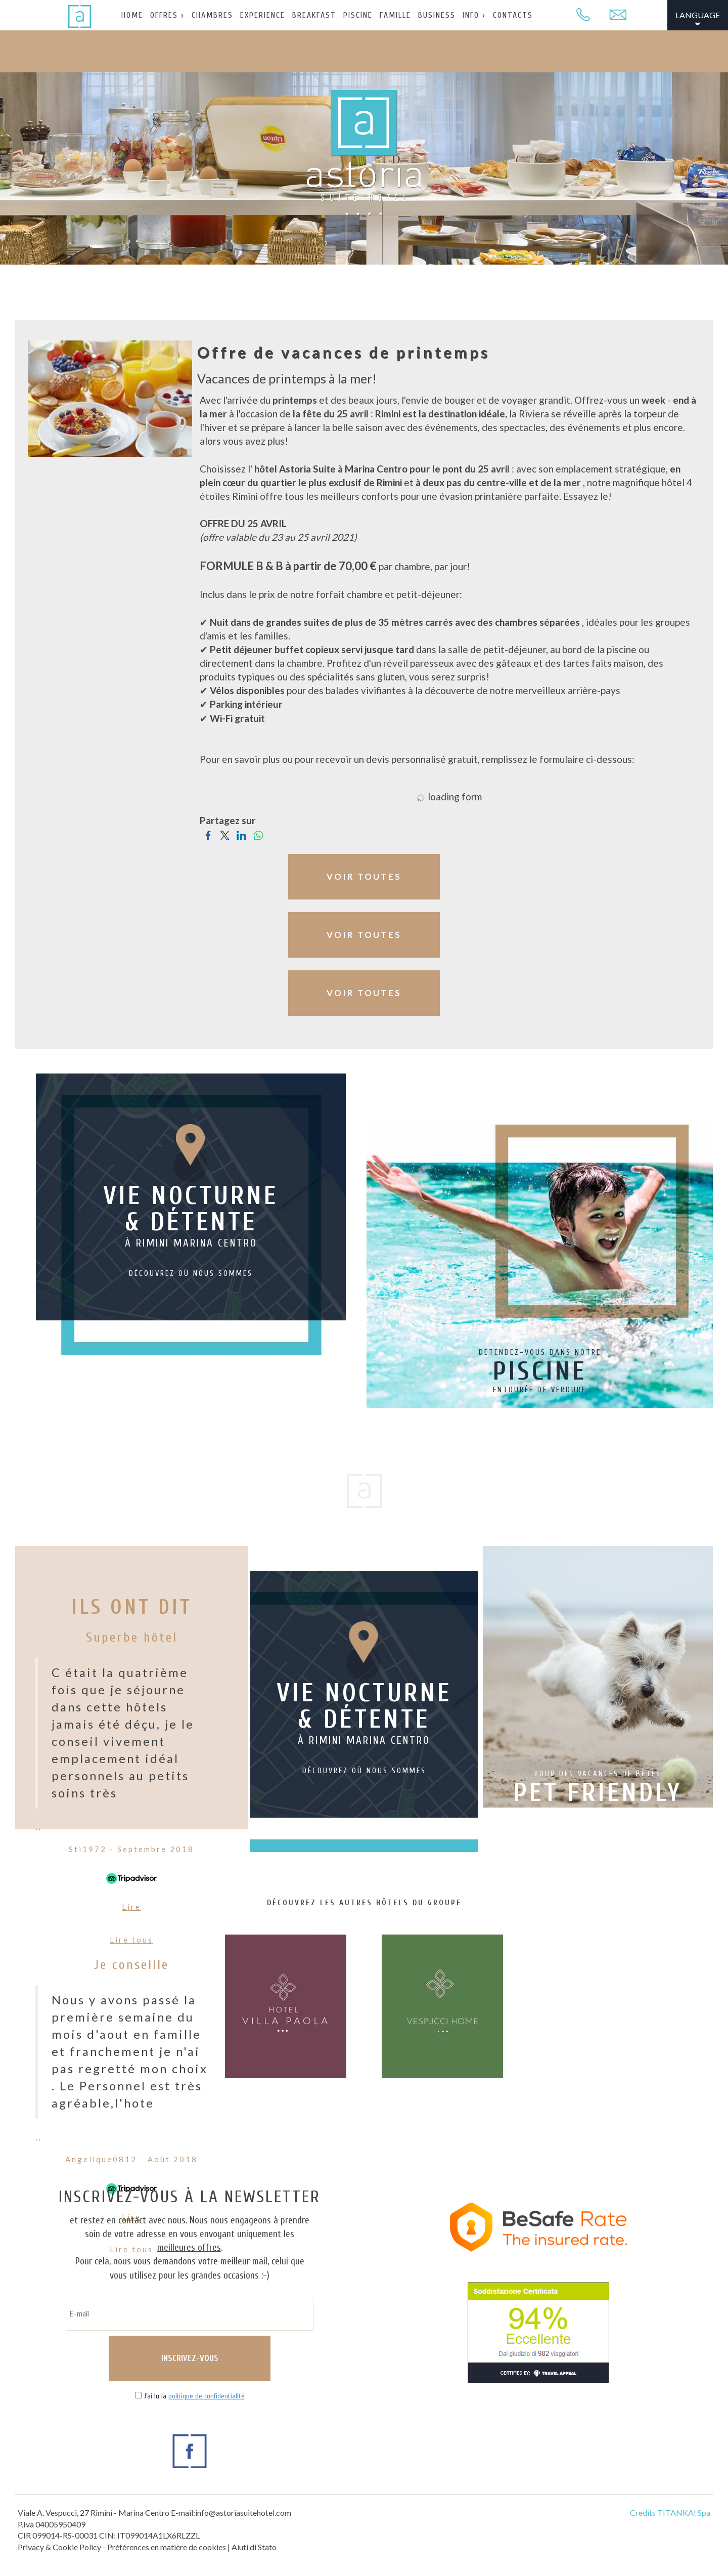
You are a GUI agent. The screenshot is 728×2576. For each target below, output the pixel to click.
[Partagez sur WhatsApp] (258, 834)
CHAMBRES (212, 15)
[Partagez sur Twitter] (224, 834)
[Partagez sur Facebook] (208, 834)
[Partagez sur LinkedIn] (241, 834)
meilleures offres (189, 2247)
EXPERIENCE (262, 15)
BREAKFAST (314, 15)
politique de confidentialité (206, 2396)
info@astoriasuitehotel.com (243, 2512)
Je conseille (131, 1965)
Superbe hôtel (131, 1637)
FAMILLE (395, 15)
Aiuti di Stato (254, 2547)
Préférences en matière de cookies (166, 2547)
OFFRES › (167, 15)
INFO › (474, 15)
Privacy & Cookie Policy (59, 2547)
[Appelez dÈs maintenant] (583, 15)
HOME (132, 15)
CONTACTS (513, 15)
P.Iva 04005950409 (51, 2524)
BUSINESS (437, 15)
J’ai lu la (194, 2396)
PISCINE (358, 15)
